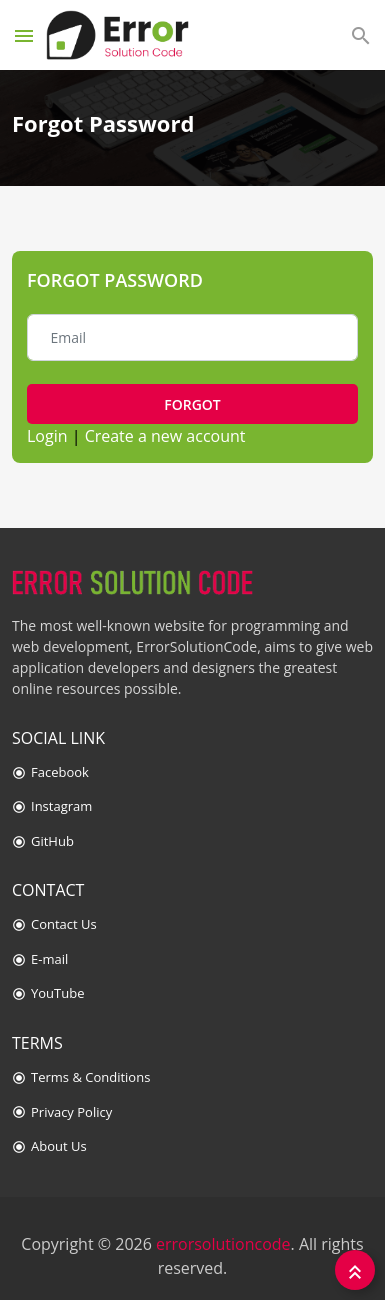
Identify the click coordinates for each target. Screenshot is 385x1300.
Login (47, 436)
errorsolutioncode (223, 1244)
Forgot (192, 404)
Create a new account (165, 436)
